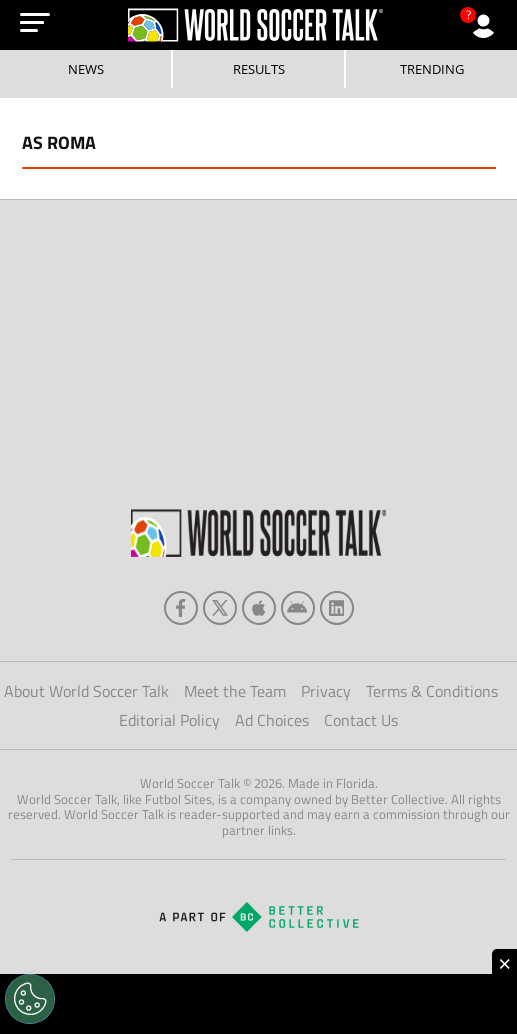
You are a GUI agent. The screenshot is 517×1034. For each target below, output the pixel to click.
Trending (432, 69)
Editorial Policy (169, 720)
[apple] (259, 608)
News (86, 69)
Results (259, 69)
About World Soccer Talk (86, 691)
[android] (298, 608)
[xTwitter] (220, 608)
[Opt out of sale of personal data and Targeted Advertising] (30, 999)
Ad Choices (272, 720)
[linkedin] (337, 608)
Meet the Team (235, 691)
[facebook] (181, 608)
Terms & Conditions (432, 691)
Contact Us (361, 720)
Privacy (326, 691)
